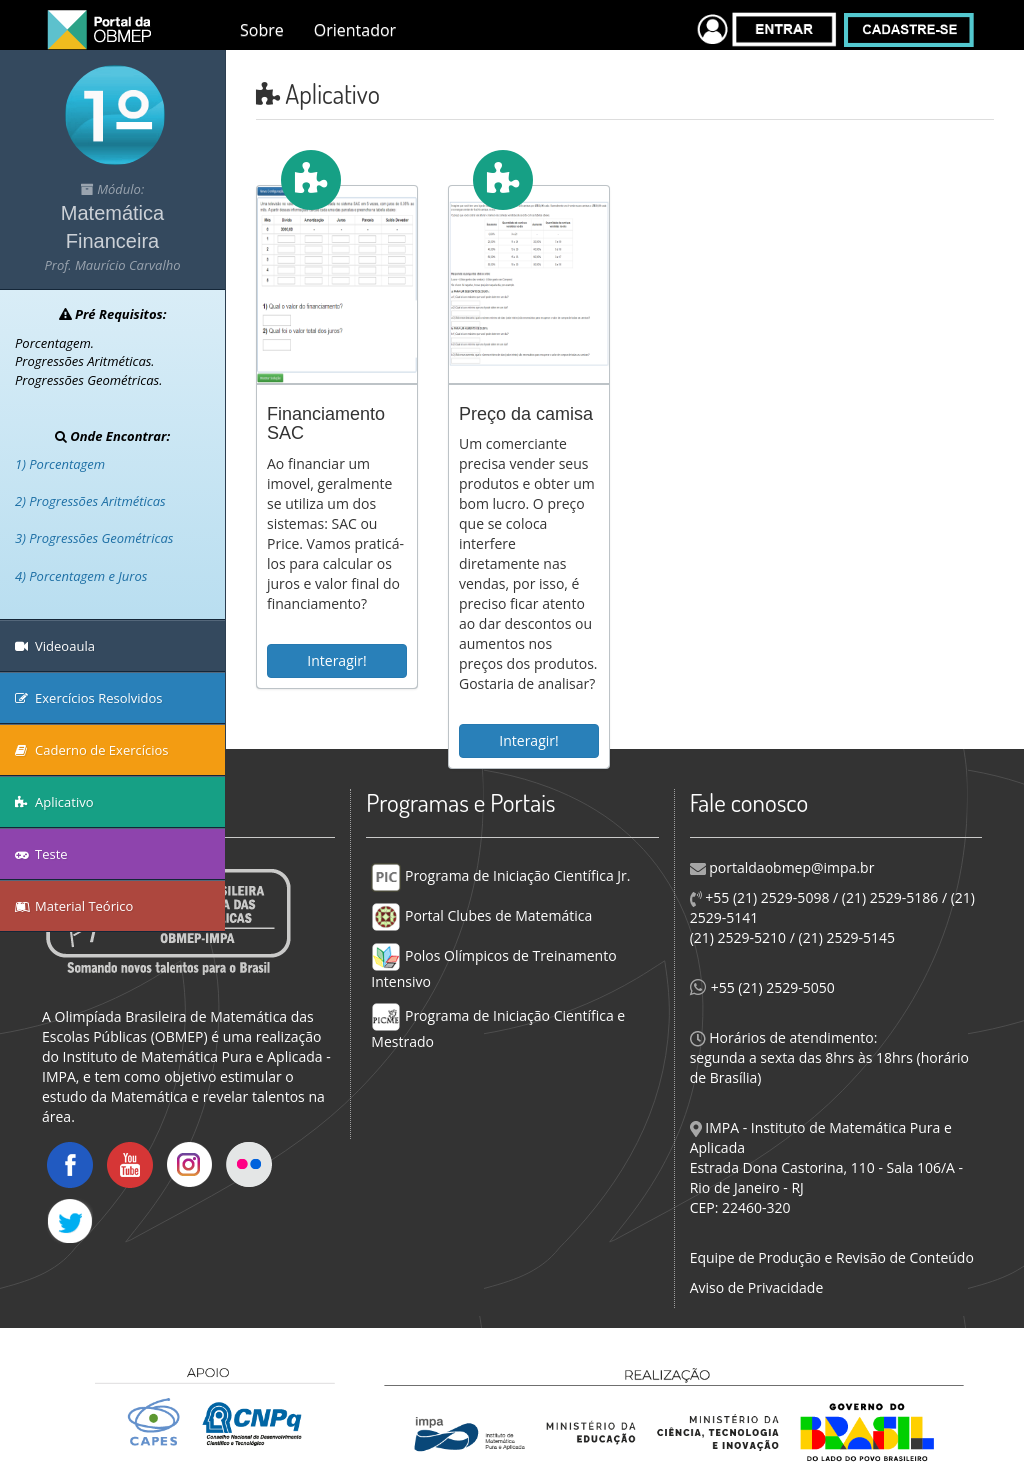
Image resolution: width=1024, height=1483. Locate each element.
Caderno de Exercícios (92, 750)
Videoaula (55, 646)
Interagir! (336, 660)
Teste (41, 854)
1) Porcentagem (60, 464)
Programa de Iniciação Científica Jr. (500, 875)
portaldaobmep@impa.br (790, 867)
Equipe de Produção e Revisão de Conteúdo (832, 1257)
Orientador (355, 30)
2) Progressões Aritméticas (90, 501)
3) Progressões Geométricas (94, 538)
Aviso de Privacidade (757, 1287)
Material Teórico (74, 906)
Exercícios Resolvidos (89, 698)
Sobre (262, 30)
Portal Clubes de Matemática (481, 915)
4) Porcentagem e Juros (81, 576)
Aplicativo (54, 802)
